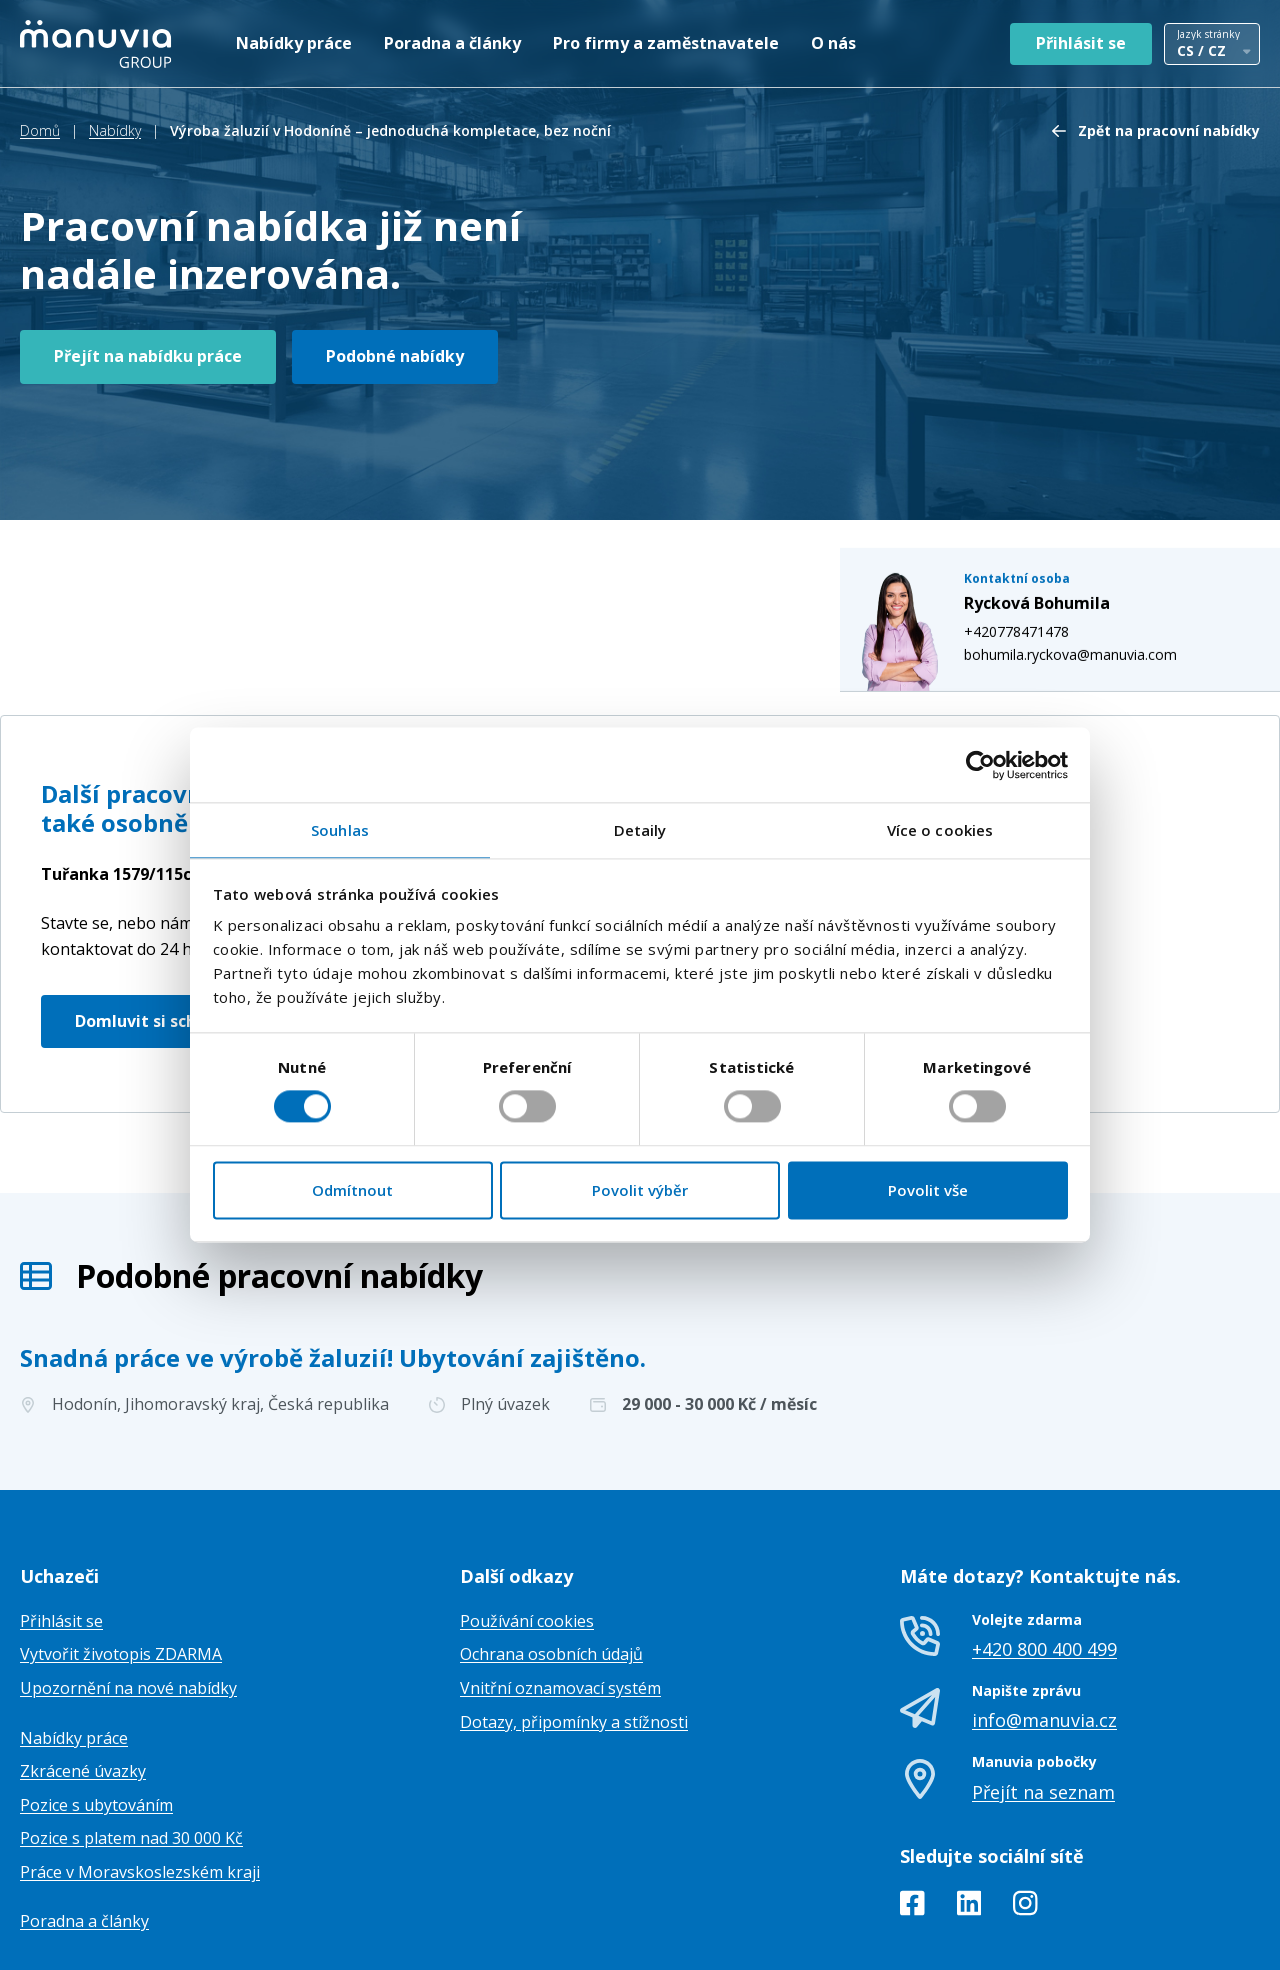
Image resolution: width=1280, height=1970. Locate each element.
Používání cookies (527, 1522)
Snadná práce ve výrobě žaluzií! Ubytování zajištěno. (333, 1257)
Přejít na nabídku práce (148, 356)
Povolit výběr (640, 1190)
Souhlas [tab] (340, 830)
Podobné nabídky (395, 356)
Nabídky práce (294, 43)
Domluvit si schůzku (155, 921)
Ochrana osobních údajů (551, 1555)
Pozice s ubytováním (96, 1706)
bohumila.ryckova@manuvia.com (1090, 506)
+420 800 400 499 (1044, 1550)
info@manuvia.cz (1044, 1621)
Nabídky (115, 130)
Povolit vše (928, 1190)
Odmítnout (352, 1190)
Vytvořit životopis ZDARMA (121, 1555)
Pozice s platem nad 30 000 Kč (131, 1739)
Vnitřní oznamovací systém (560, 1589)
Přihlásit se (1081, 43)
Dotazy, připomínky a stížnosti (574, 1622)
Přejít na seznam (1043, 1692)
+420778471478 (1036, 484)
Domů (40, 130)
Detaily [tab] (640, 830)
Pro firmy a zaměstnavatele (666, 43)
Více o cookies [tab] (940, 830)
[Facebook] (912, 1808)
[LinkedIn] (969, 1808)
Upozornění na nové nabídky (128, 1589)
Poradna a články (452, 43)
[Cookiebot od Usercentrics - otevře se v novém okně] (980, 765)
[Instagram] (1025, 1808)
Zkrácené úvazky (83, 1672)
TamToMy (1226, 1938)
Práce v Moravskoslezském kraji (140, 1773)
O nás (833, 43)
